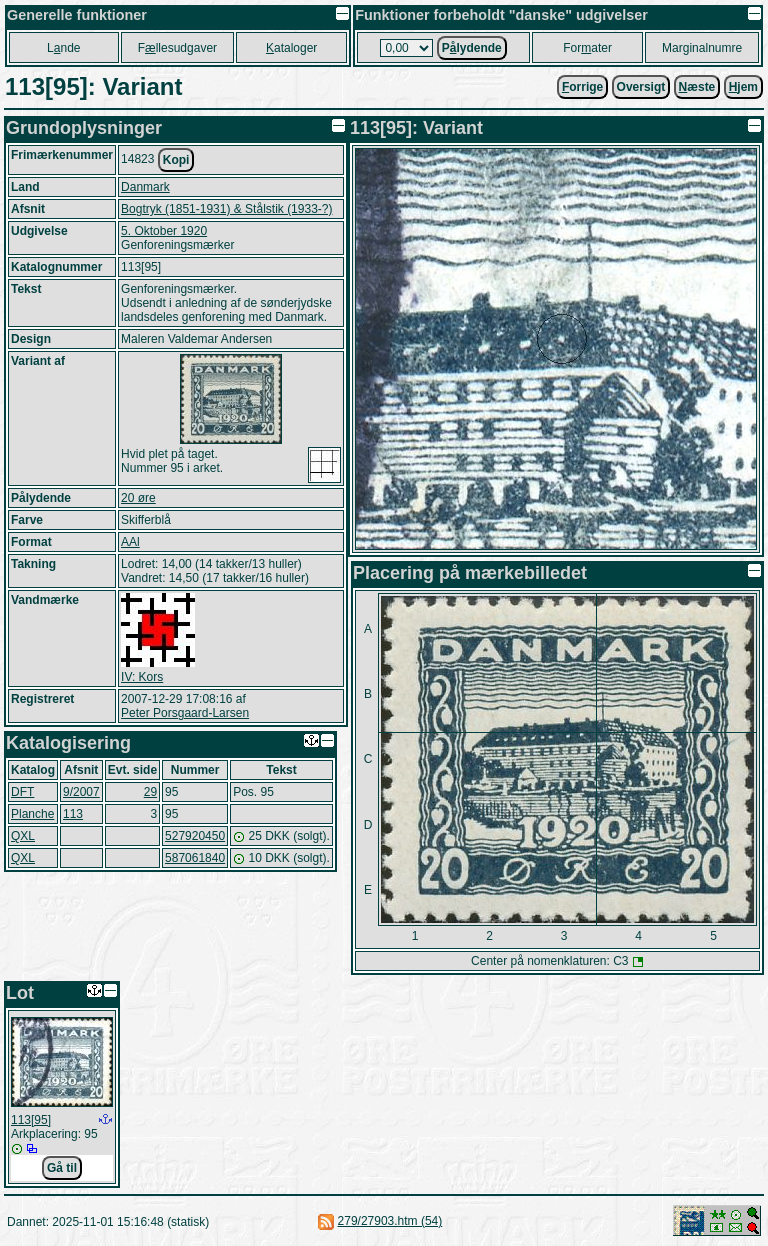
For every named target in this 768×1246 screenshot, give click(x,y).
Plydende (472, 48)
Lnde (63, 48)
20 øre (138, 498)
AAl (130, 542)
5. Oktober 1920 (164, 231)
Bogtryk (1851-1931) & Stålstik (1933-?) (226, 209)
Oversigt (641, 87)
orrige (582, 87)
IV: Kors (142, 677)
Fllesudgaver (177, 48)
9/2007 (81, 792)
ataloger (291, 48)
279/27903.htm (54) (390, 1221)
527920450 (195, 836)
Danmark (145, 187)
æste (697, 87)
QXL (23, 836)
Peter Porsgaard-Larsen (185, 713)
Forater (587, 48)
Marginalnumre (702, 48)
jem (743, 87)
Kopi (176, 160)
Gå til (62, 1168)
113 (73, 814)
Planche (32, 814)
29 (150, 792)
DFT (22, 792)
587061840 (195, 858)
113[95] (31, 1120)
